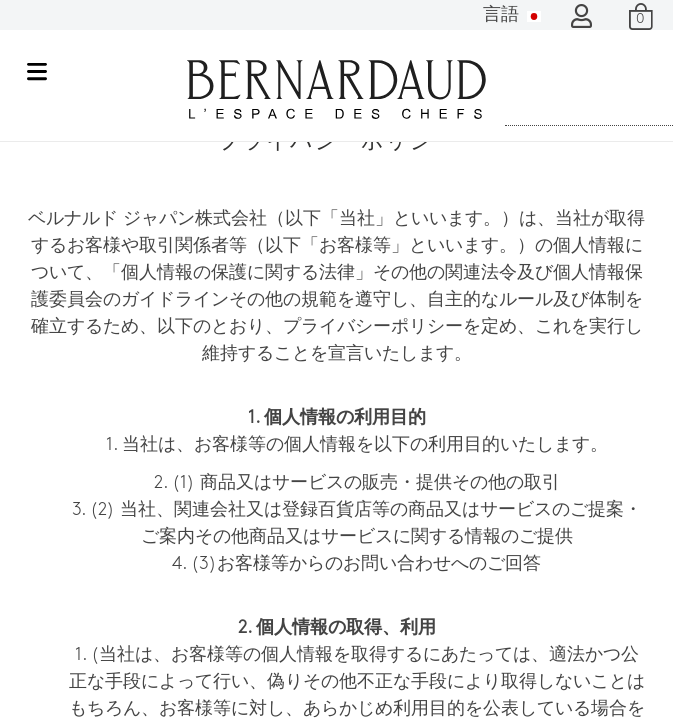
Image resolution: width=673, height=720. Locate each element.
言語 (512, 15)
